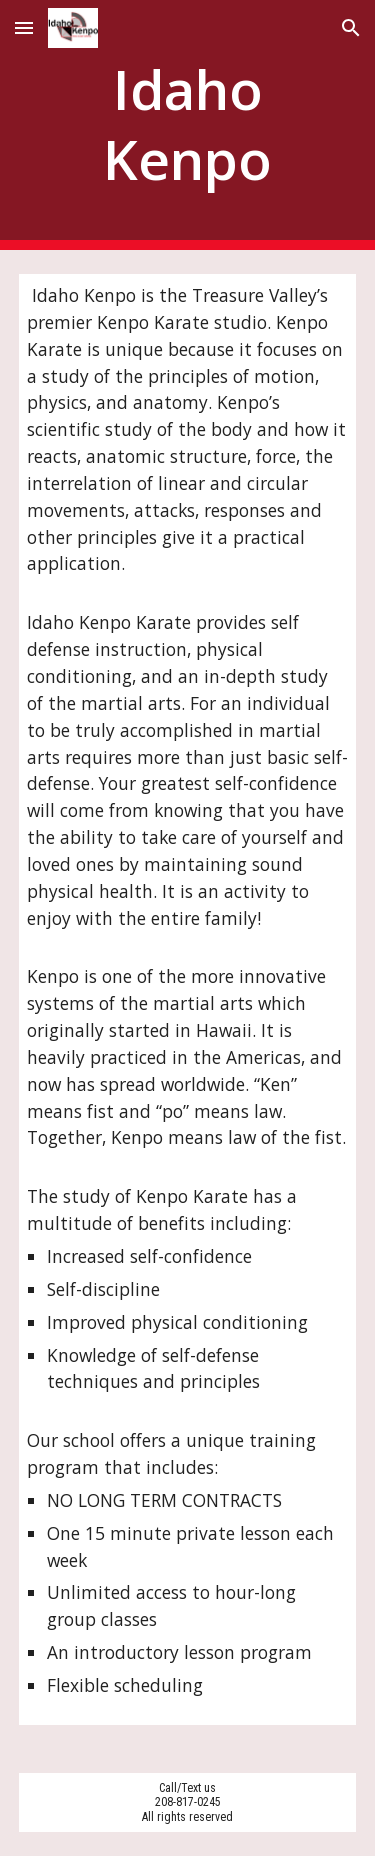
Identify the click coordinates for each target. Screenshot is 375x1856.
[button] (24, 27)
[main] (188, 125)
